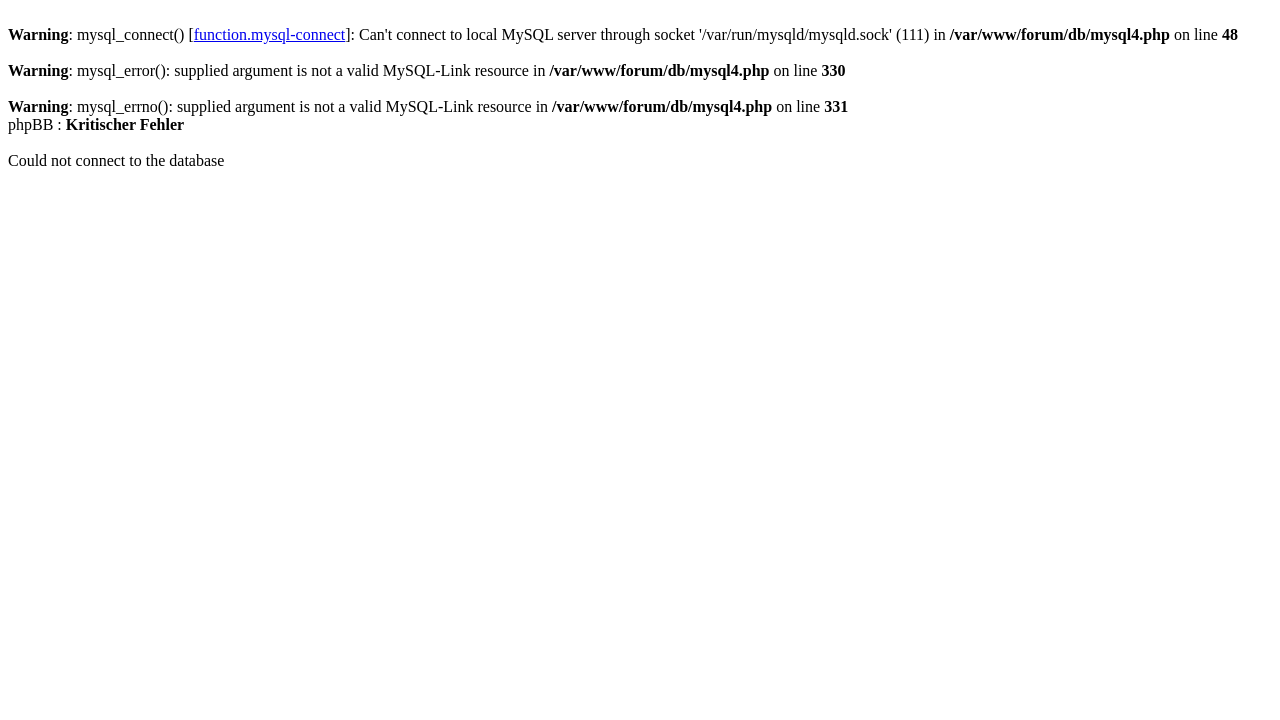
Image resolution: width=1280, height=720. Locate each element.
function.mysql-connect (270, 34)
